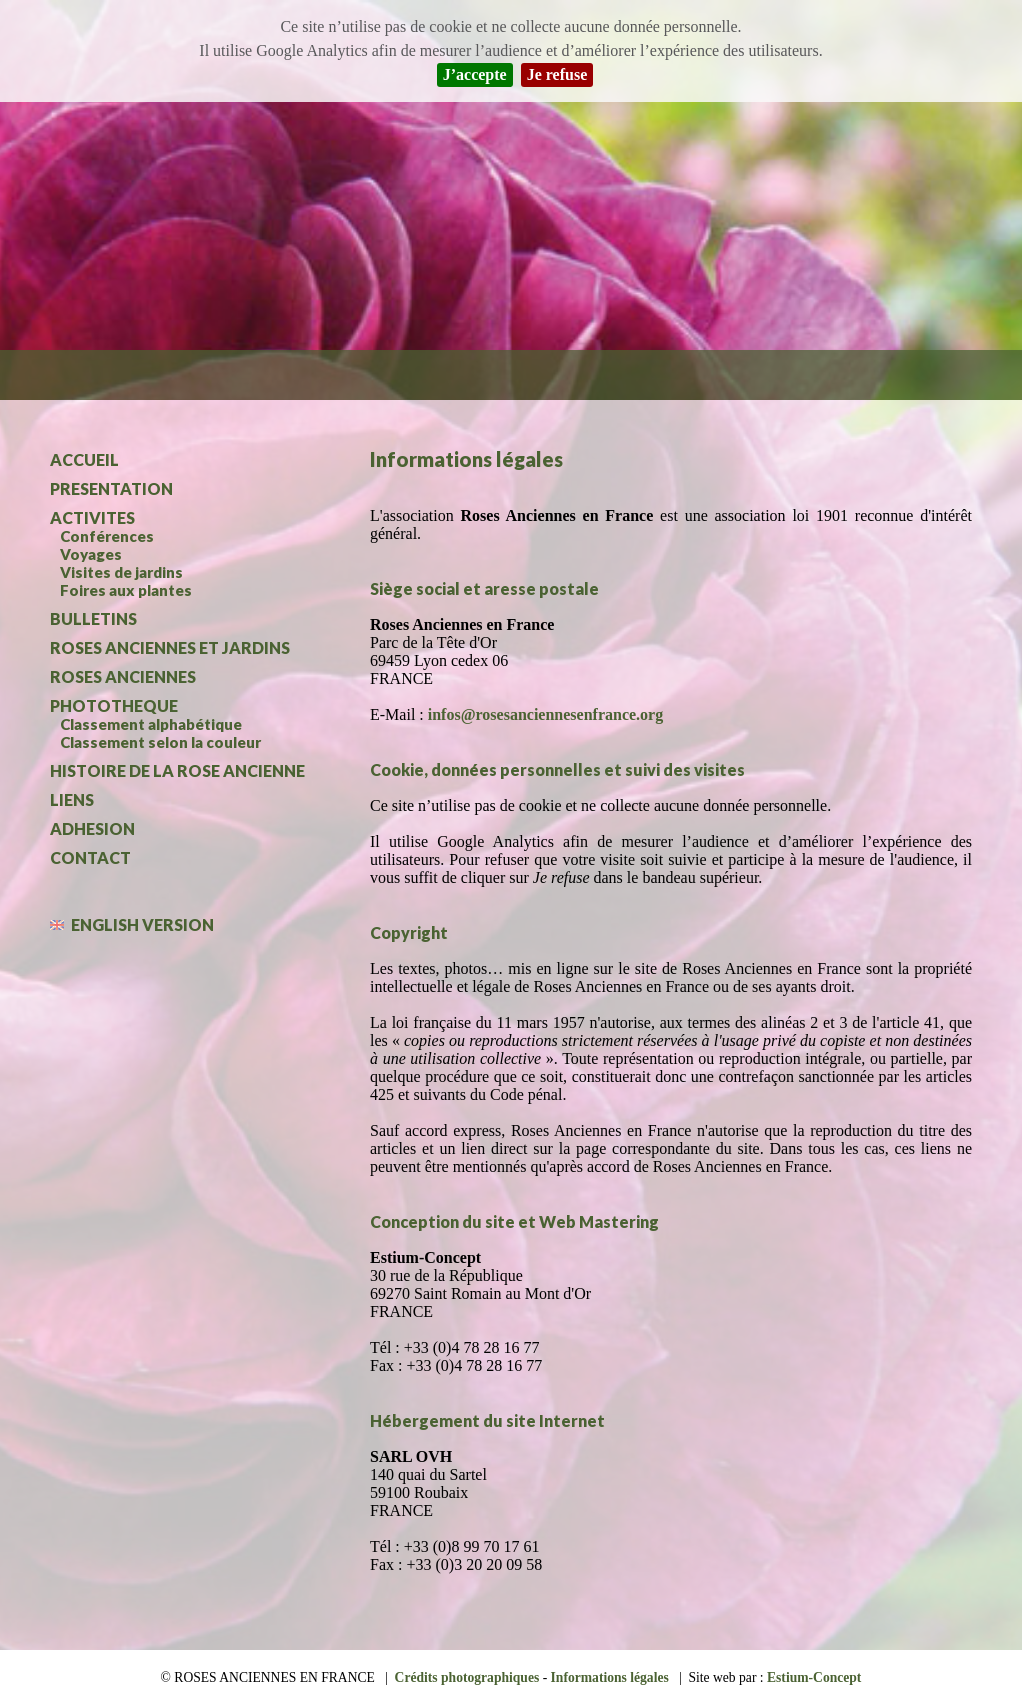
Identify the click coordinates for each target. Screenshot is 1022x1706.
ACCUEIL (84, 459)
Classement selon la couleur (160, 742)
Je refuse (557, 74)
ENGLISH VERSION (132, 924)
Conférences (107, 536)
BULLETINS (93, 618)
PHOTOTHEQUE (114, 705)
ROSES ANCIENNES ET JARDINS (170, 647)
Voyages (91, 554)
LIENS (72, 799)
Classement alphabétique (151, 724)
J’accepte (475, 74)
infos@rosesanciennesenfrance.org (545, 714)
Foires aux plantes (126, 590)
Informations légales (610, 1677)
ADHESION (92, 828)
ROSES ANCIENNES (123, 676)
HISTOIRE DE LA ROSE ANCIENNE (177, 770)
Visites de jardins (121, 572)
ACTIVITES (92, 517)
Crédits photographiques (467, 1677)
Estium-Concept (814, 1677)
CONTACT (90, 857)
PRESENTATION (111, 488)
